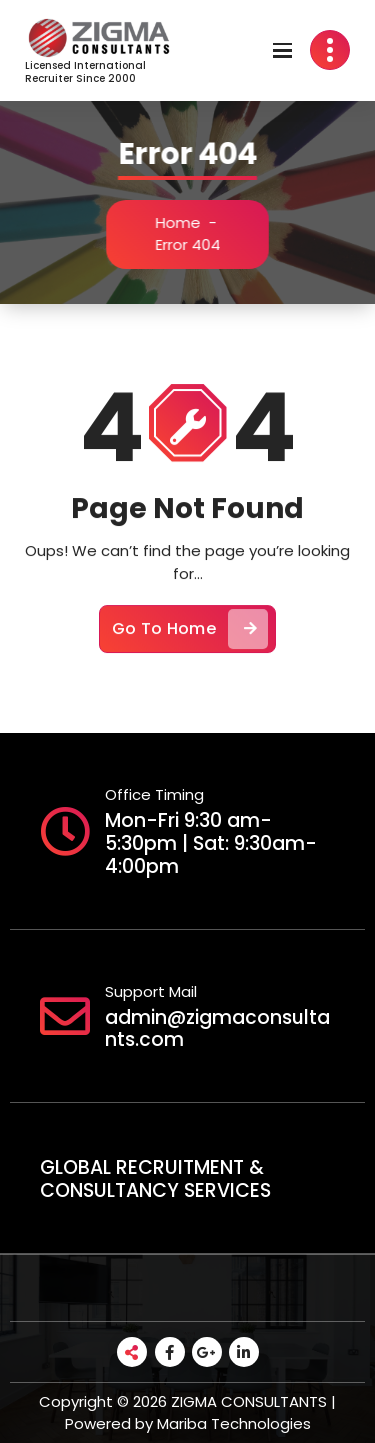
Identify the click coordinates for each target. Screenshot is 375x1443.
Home (181, 222)
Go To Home (190, 637)
